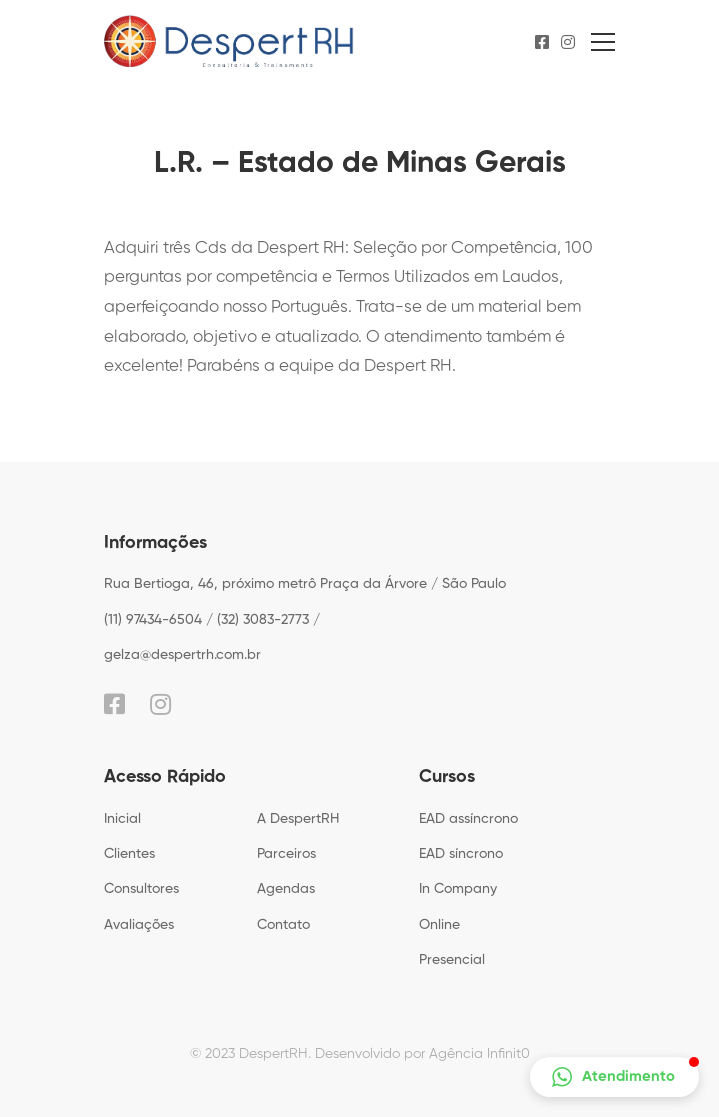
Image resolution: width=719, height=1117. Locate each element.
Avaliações (139, 925)
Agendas (286, 889)
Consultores (141, 889)
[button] (614, 1077)
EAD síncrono (461, 854)
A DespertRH (298, 819)
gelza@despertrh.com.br (182, 655)
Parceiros (286, 854)
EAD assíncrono (468, 819)
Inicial (122, 819)
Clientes (129, 854)
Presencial (452, 960)
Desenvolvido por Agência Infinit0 (422, 1054)
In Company (458, 889)
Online (439, 925)
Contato (283, 925)
